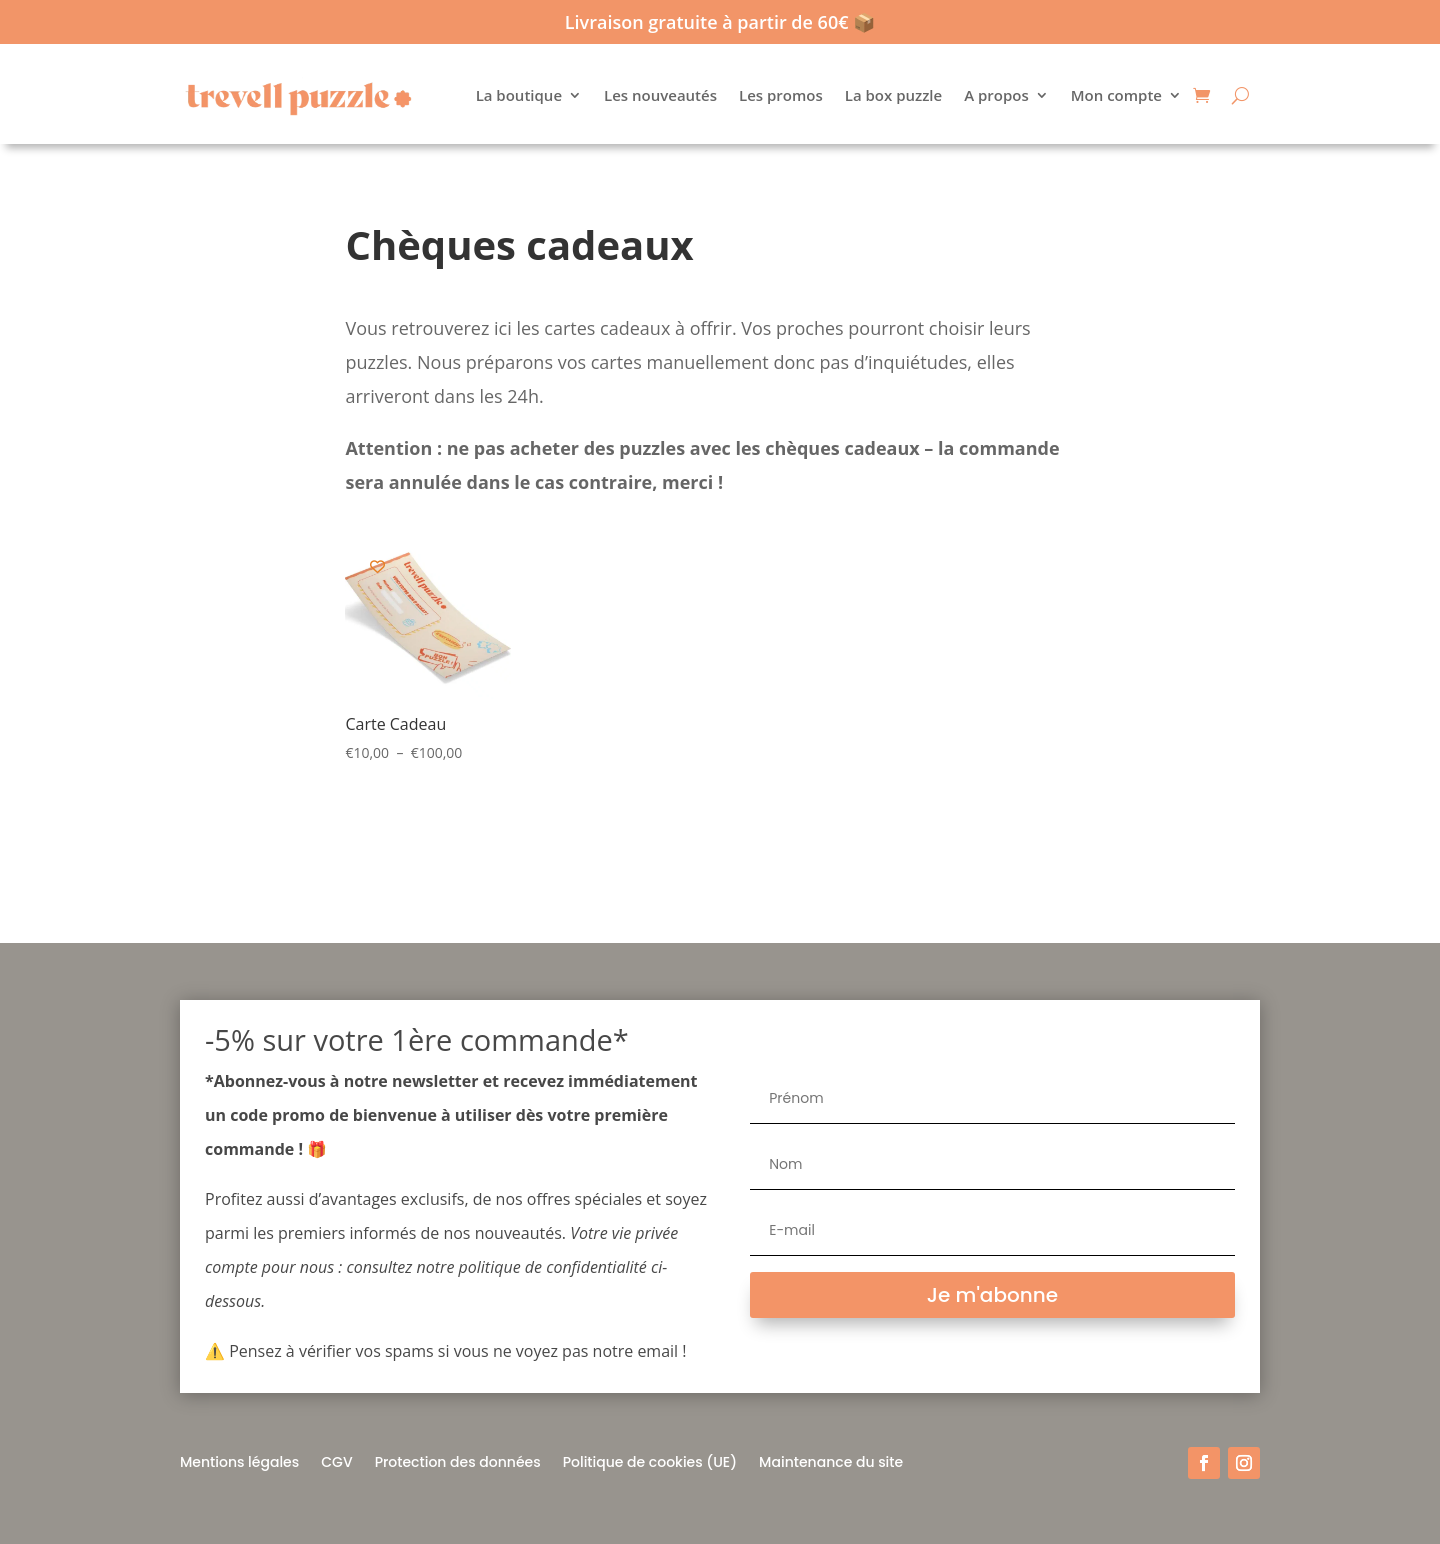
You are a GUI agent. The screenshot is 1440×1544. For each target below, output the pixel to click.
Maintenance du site (831, 1460)
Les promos (781, 95)
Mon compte (1116, 95)
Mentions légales (239, 1460)
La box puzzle (893, 95)
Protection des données (458, 1460)
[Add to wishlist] (377, 566)
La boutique (519, 95)
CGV (336, 1460)
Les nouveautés (660, 95)
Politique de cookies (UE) (650, 1460)
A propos (996, 95)
